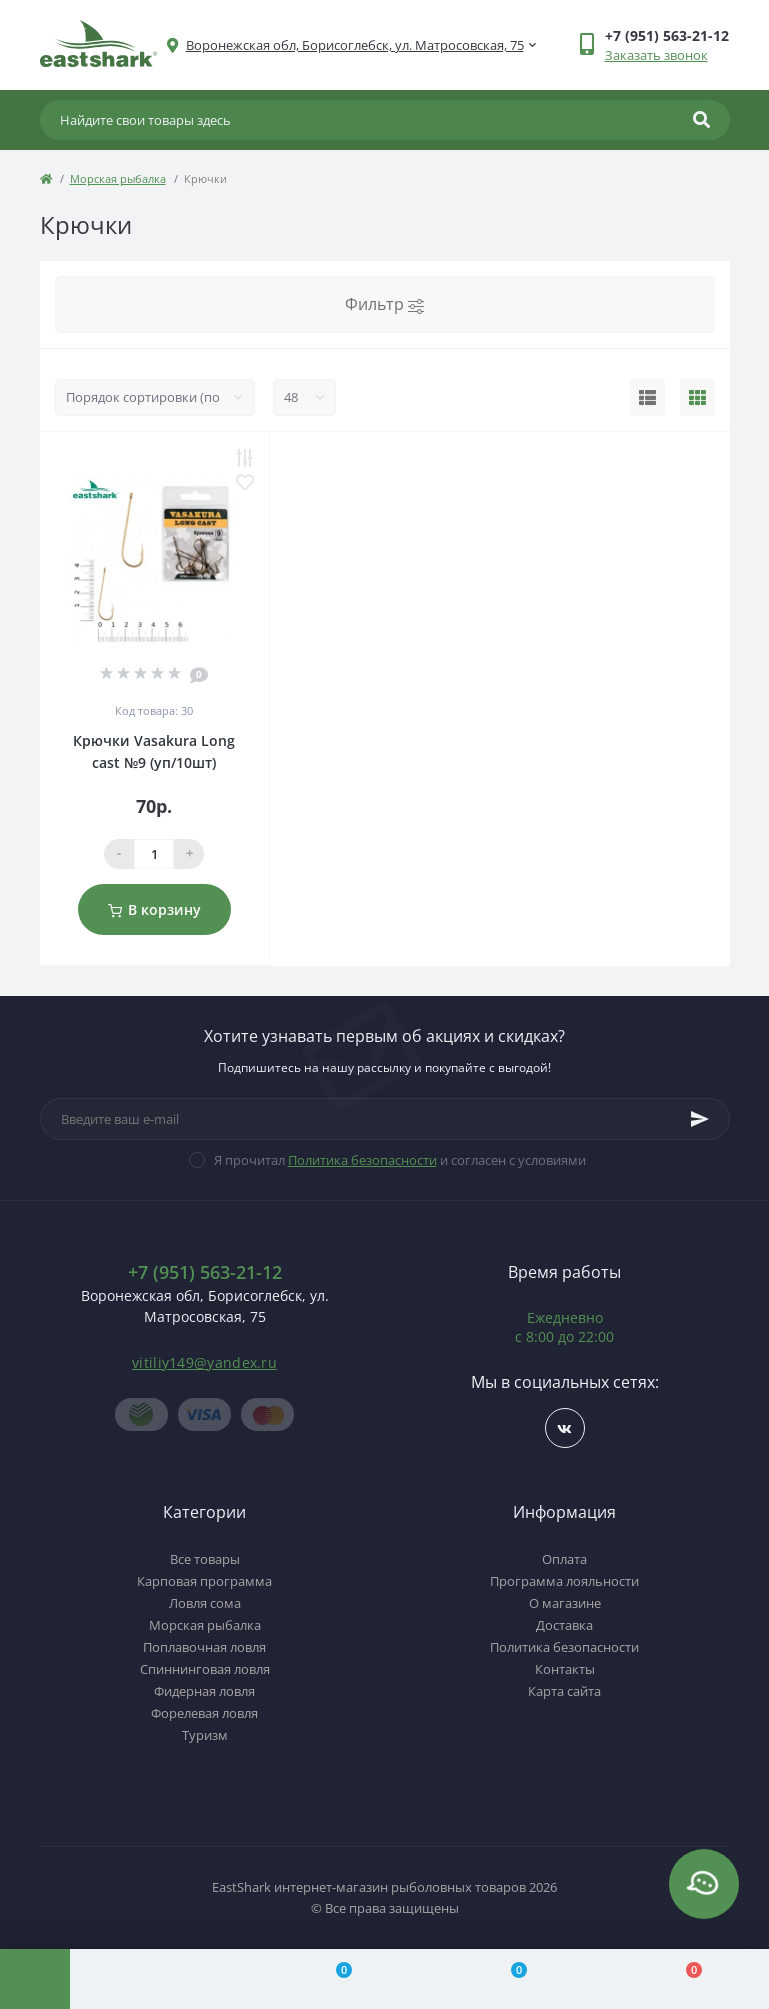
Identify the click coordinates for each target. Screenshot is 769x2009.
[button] (355, 45)
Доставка (564, 1625)
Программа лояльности (564, 1581)
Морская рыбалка (118, 178)
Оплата (564, 1559)
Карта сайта (564, 1691)
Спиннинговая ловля (205, 1669)
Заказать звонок (656, 55)
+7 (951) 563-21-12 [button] (205, 1272)
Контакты (565, 1669)
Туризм (205, 1735)
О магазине (565, 1603)
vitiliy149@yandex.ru (204, 1362)
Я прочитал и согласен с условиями (400, 1160)
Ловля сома (205, 1603)
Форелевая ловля (204, 1713)
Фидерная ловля (204, 1691)
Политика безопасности (362, 1160)
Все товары (205, 1559)
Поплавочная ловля (204, 1647)
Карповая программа (204, 1581)
